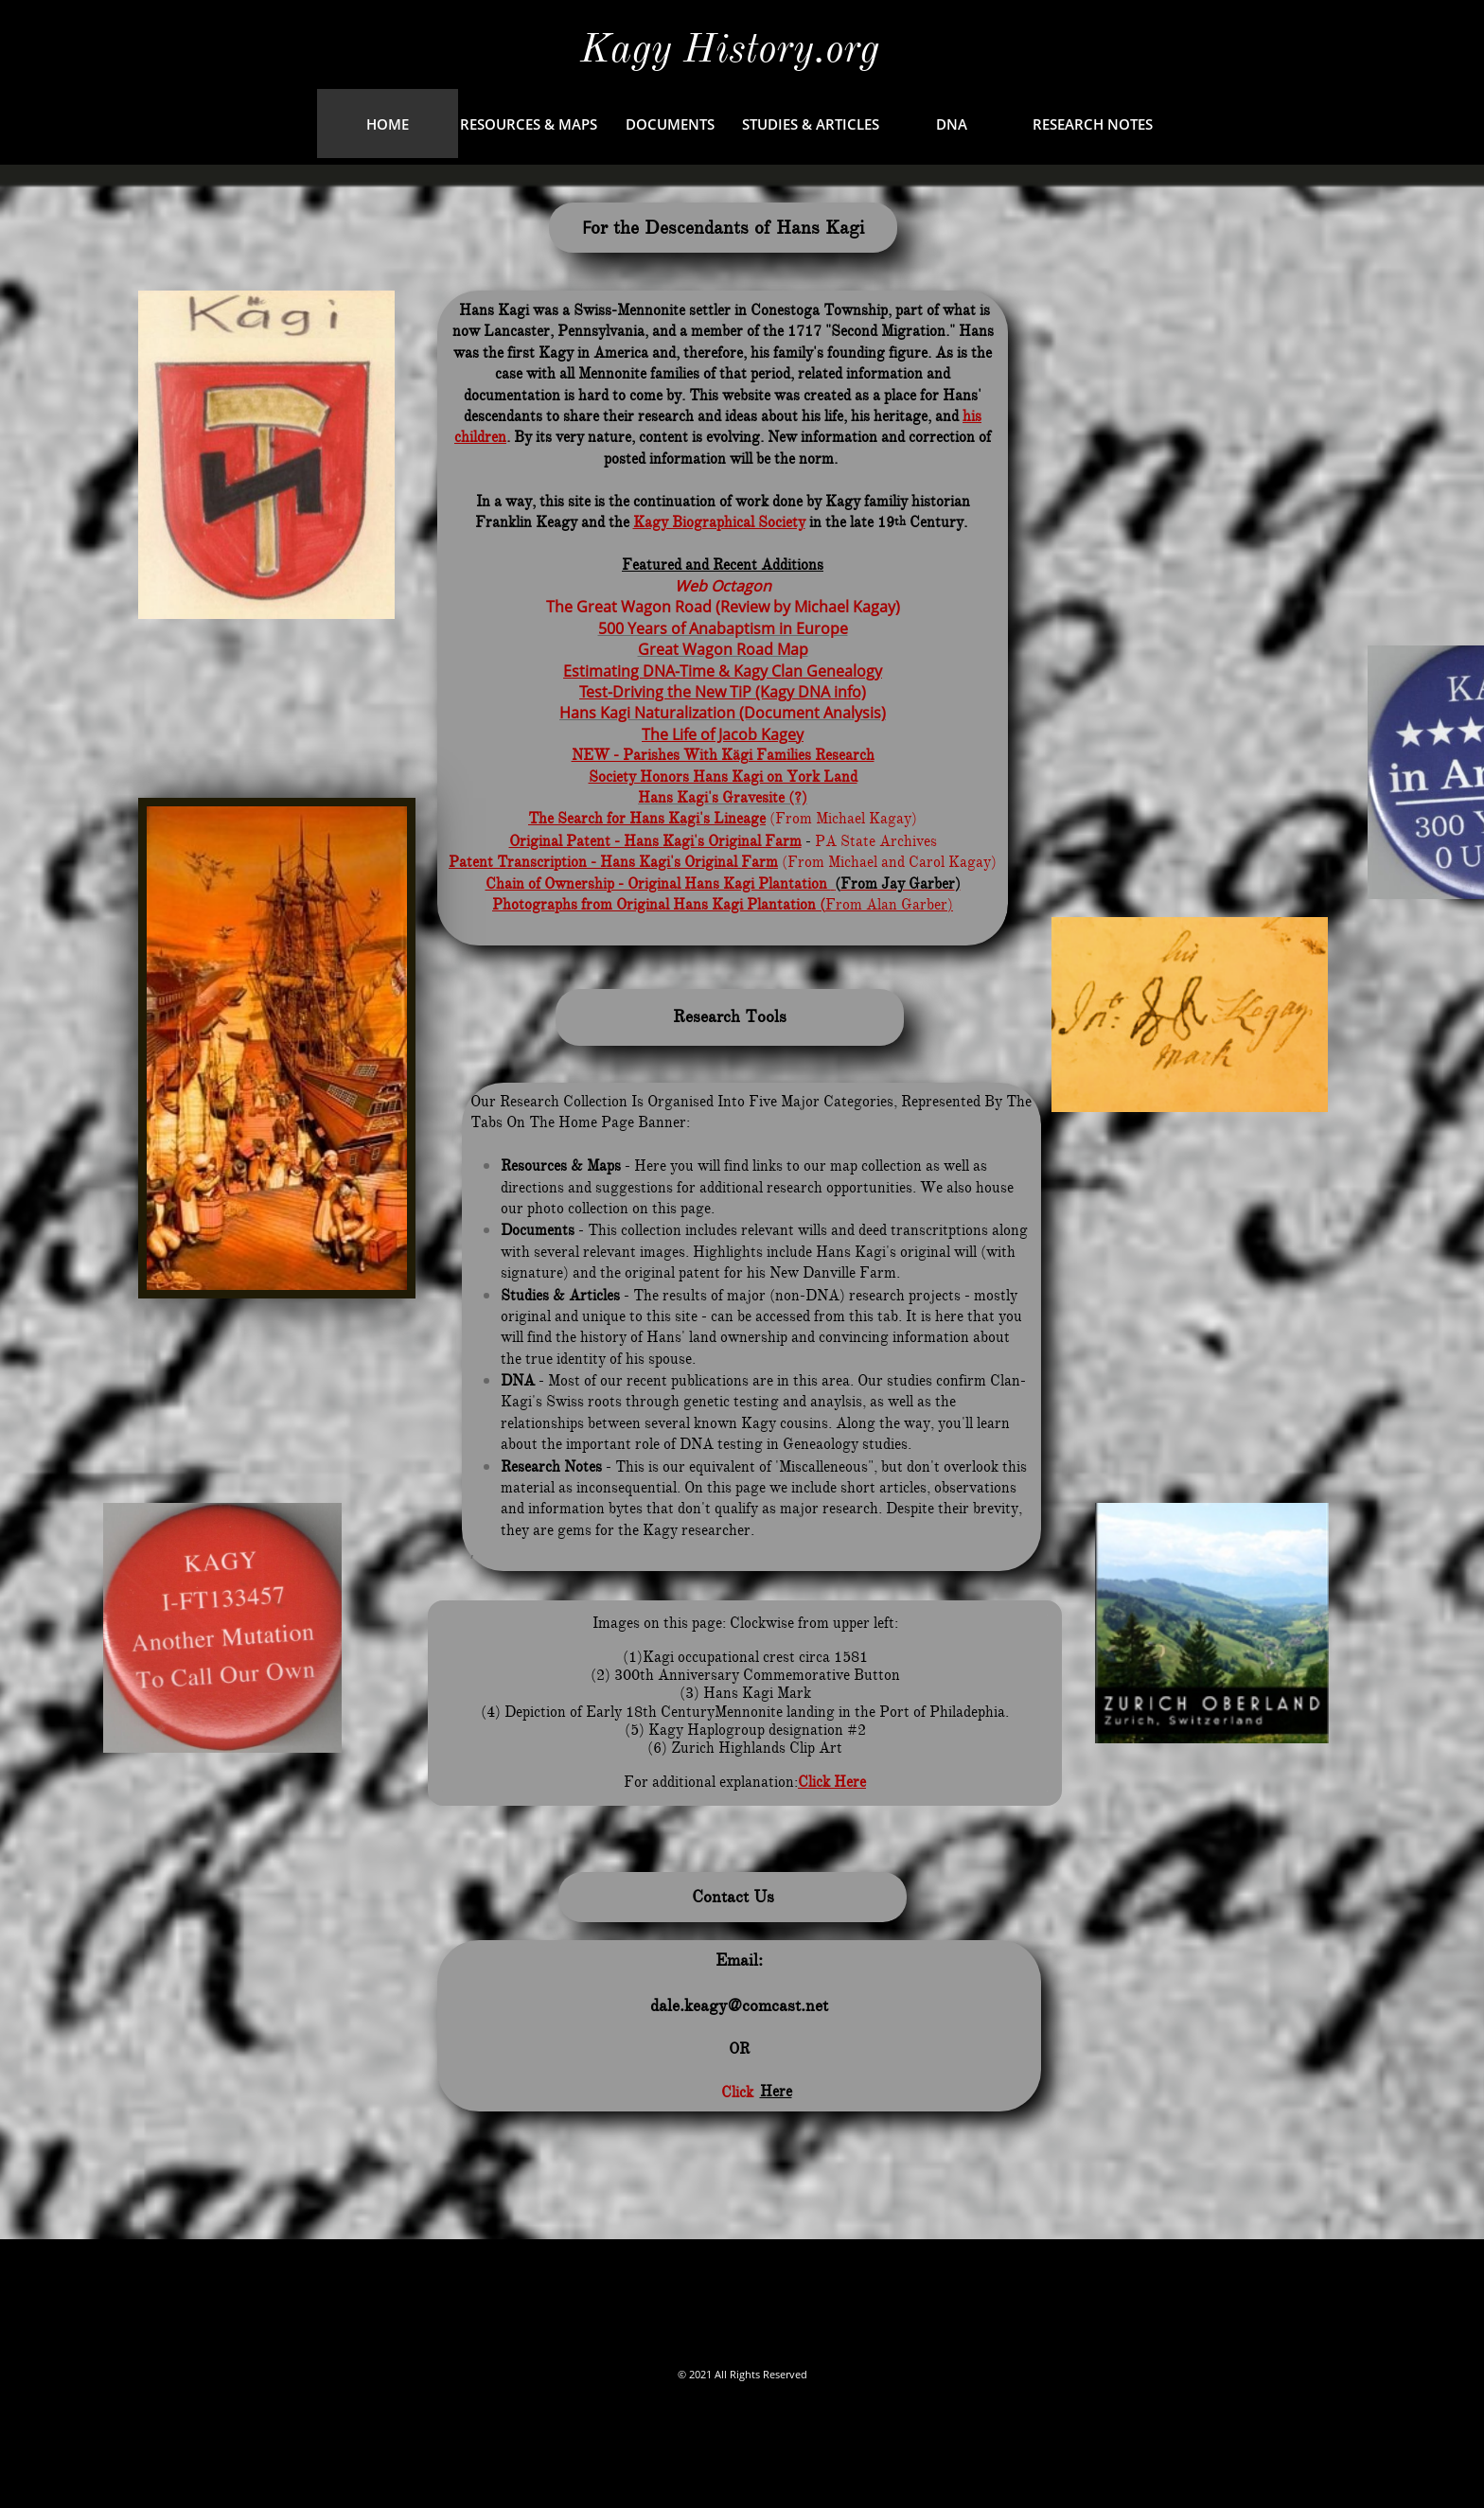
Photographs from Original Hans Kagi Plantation (654, 904)
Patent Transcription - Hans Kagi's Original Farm (613, 862)
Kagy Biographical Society (719, 522)
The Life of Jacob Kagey (723, 734)
